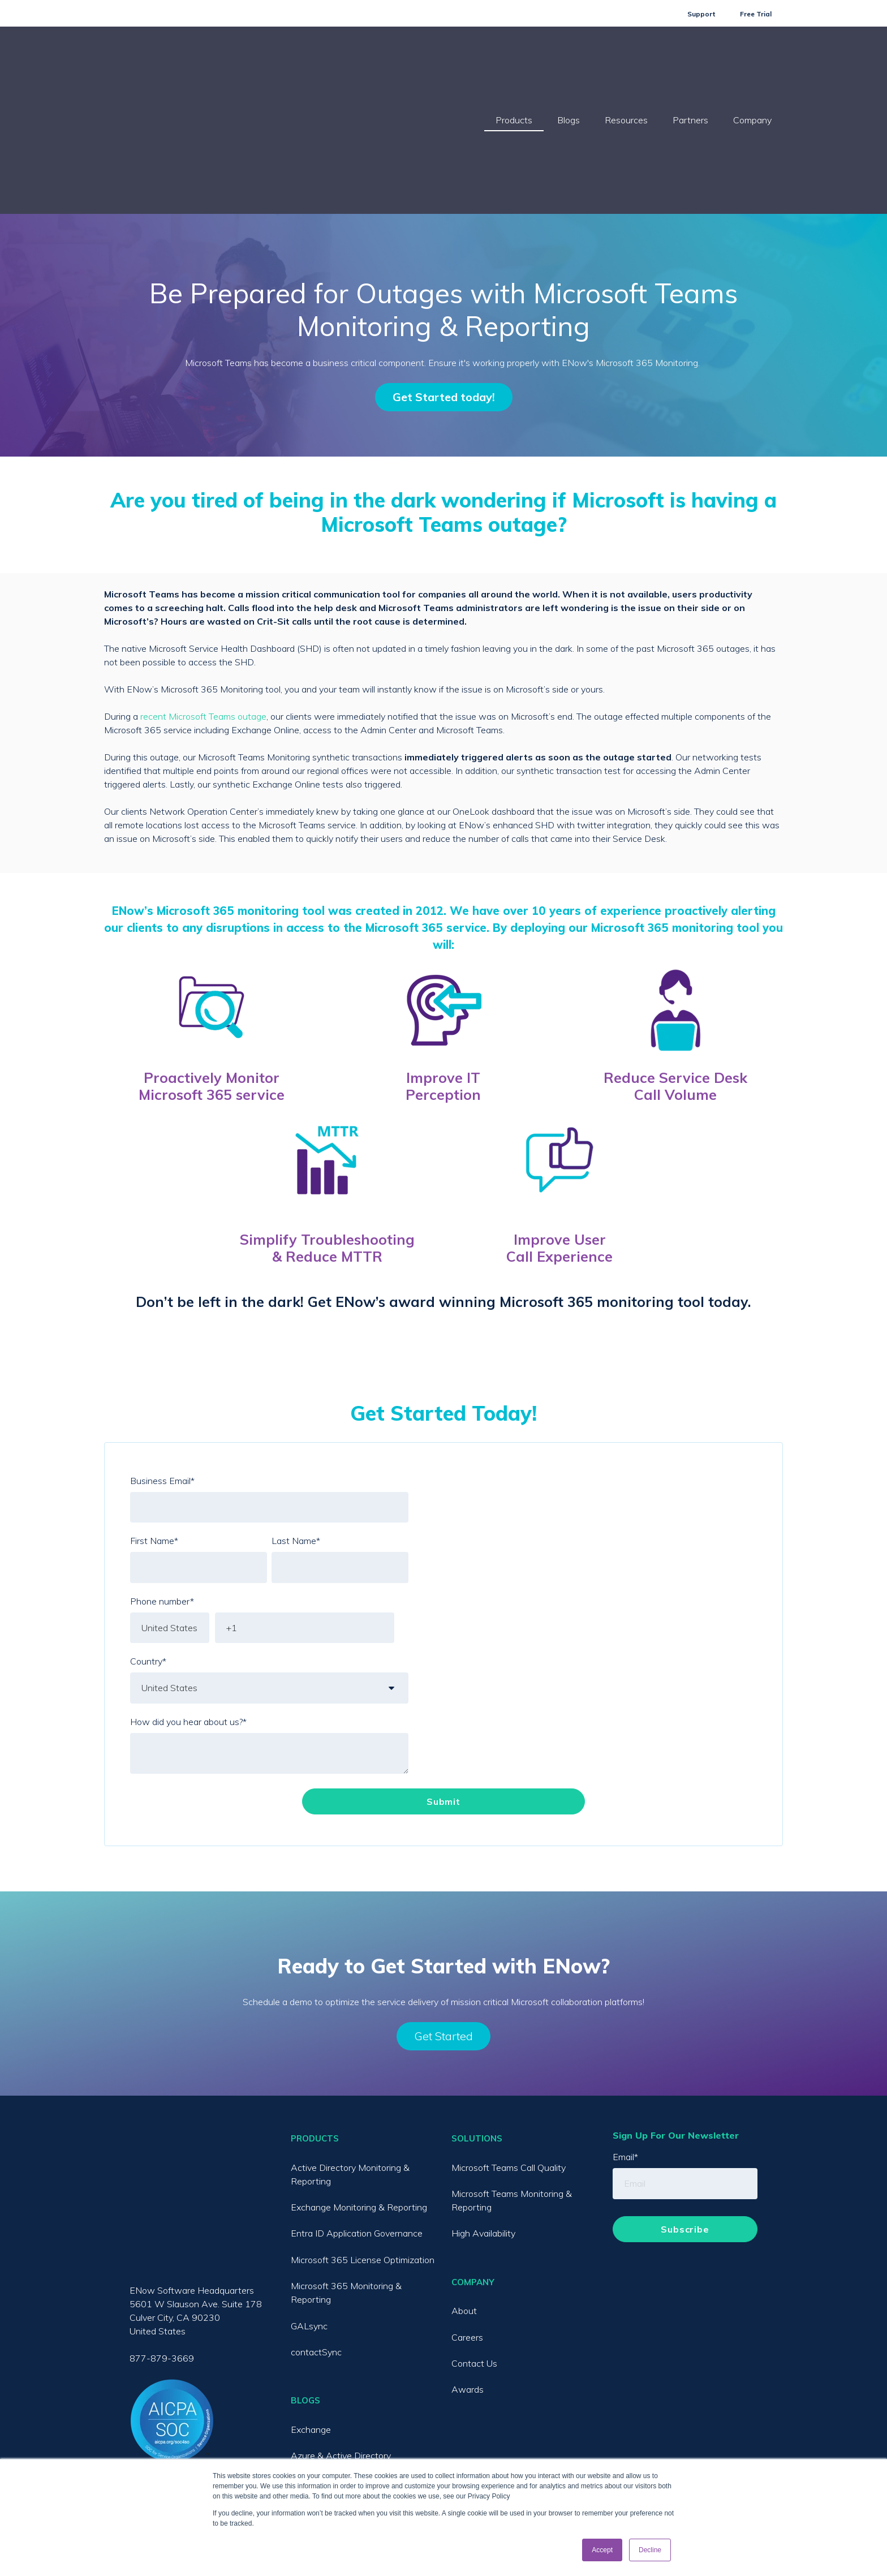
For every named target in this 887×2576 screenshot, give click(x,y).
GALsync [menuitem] (309, 2213)
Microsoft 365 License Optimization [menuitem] (362, 2147)
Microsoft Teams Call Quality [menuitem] (508, 2055)
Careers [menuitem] (467, 2224)
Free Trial (756, 14)
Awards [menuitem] (467, 2276)
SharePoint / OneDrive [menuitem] (336, 2421)
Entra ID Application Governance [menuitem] (357, 2120)
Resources (626, 64)
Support (701, 14)
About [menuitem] (464, 2198)
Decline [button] (650, 2550)
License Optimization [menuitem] (333, 2448)
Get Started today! (444, 284)
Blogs (568, 64)
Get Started (443, 1923)
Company (752, 64)
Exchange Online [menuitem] (325, 2395)
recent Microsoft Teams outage (203, 603)
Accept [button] (602, 2550)
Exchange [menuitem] (311, 2317)
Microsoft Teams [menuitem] (324, 2369)
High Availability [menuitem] (483, 2120)
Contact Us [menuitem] (474, 2250)
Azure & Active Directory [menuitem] (341, 2343)
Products (514, 64)
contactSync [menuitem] (316, 2239)
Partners (690, 64)
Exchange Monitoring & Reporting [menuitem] (359, 2094)
